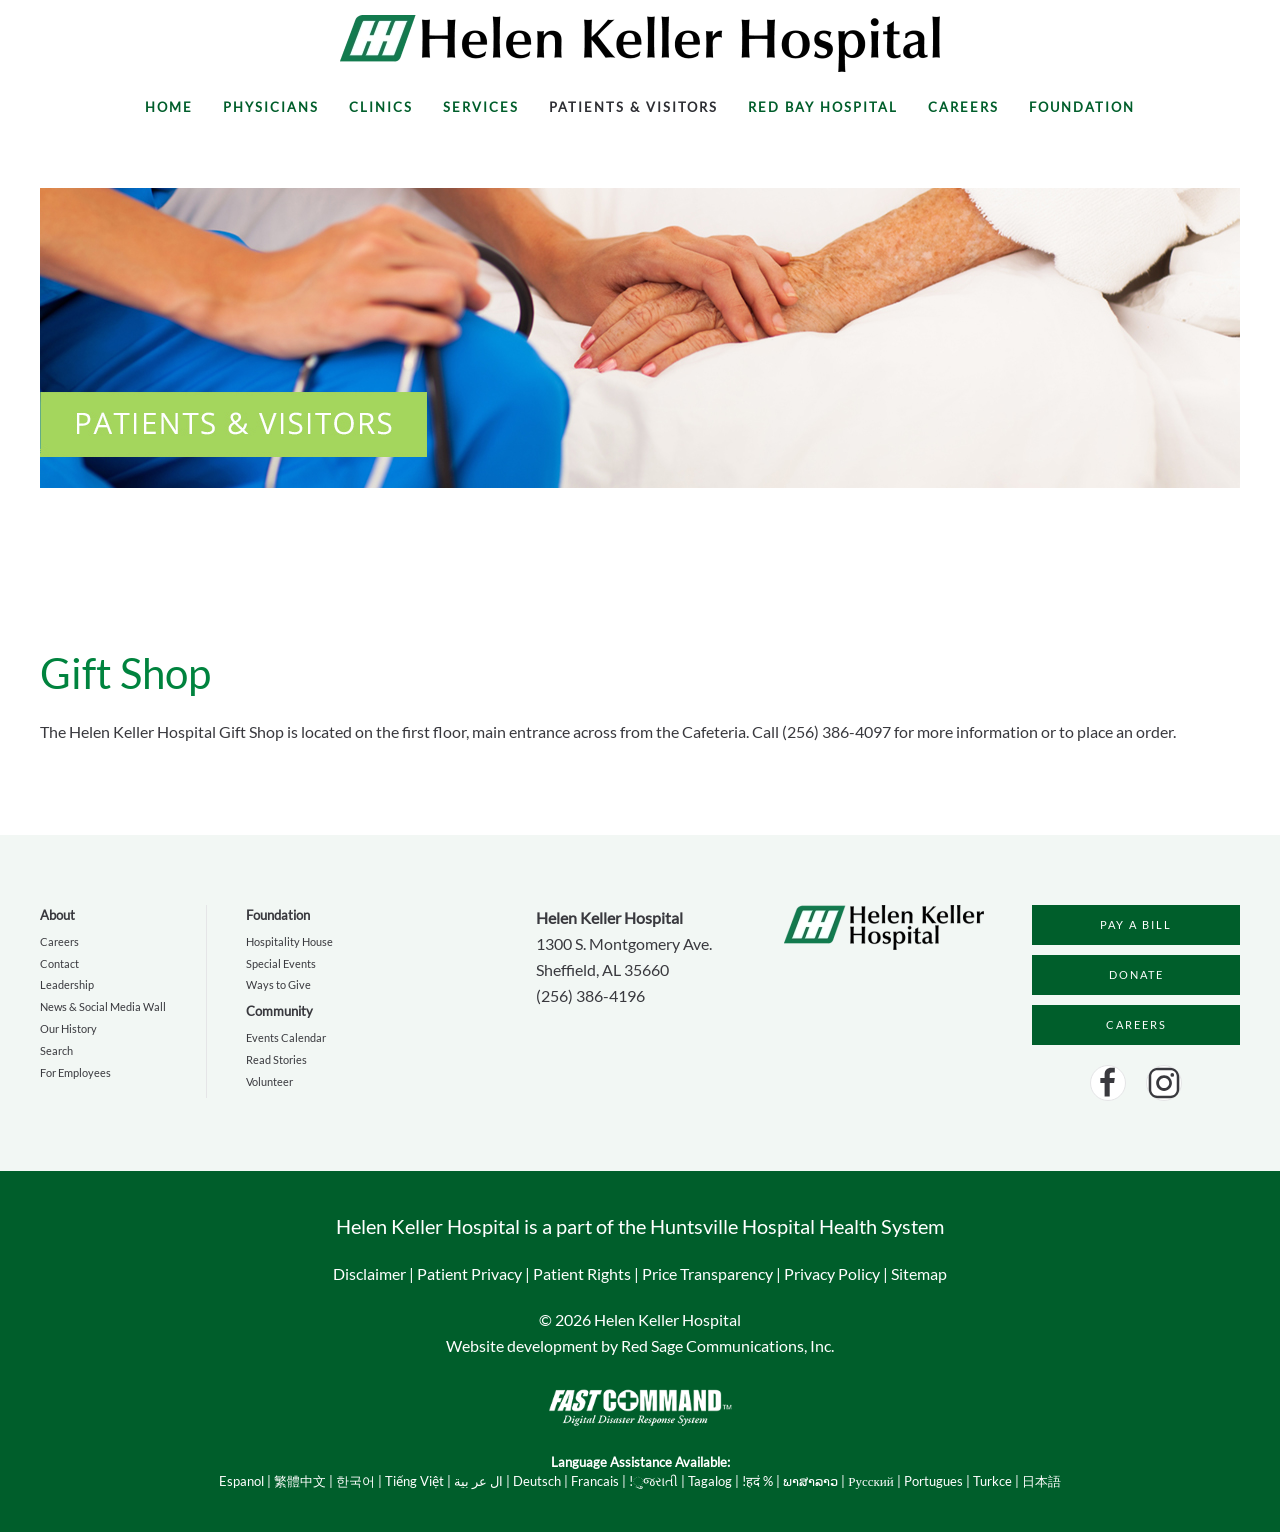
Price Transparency (707, 1273)
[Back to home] (640, 43)
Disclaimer (369, 1273)
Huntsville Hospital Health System (797, 1226)
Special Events (281, 963)
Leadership (67, 984)
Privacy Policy (832, 1273)
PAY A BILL (1136, 924)
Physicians (271, 107)
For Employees (75, 1072)
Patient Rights (582, 1273)
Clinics (381, 107)
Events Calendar (286, 1037)
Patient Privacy (469, 1273)
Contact (59, 963)
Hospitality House (289, 941)
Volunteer (269, 1081)
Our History (68, 1028)
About (57, 915)
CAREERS (1136, 1024)
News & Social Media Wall (103, 1006)
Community (279, 1011)
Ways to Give (278, 984)
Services (481, 107)
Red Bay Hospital (823, 107)
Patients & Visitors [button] (633, 107)
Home (169, 107)
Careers (963, 107)
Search (56, 1050)
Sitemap (919, 1273)
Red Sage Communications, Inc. (727, 1345)
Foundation (1082, 107)
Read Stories (276, 1059)
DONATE (1136, 974)
